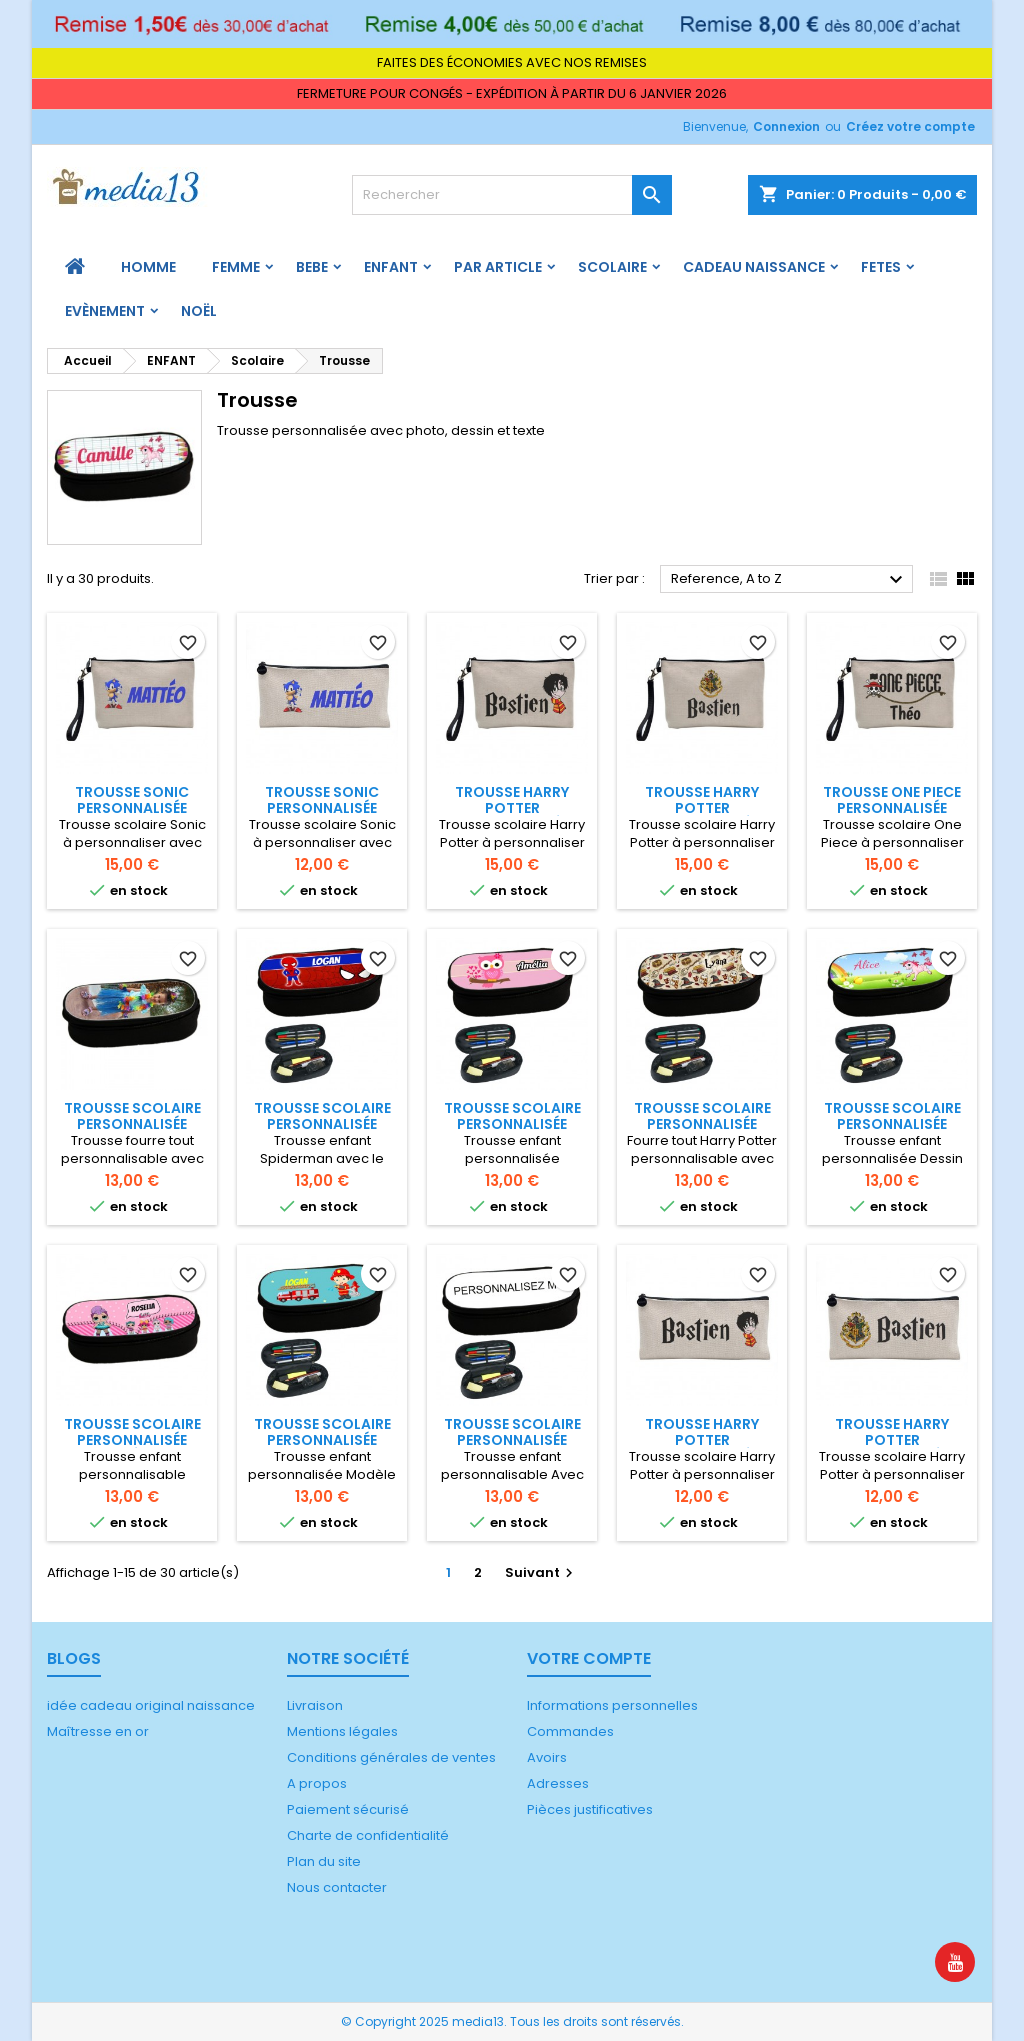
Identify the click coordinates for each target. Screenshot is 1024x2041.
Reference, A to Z (789, 580)
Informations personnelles (612, 1705)
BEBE (312, 267)
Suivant (541, 1572)
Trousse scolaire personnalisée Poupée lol (132, 1440)
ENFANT (391, 267)
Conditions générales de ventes (391, 1757)
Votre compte (589, 1658)
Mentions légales (342, 1731)
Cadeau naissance (754, 267)
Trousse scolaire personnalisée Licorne (892, 1124)
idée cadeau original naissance (151, 1705)
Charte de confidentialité (368, 1835)
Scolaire (612, 267)
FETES (881, 267)
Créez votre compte (910, 126)
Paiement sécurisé (348, 1809)
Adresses (558, 1783)
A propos (317, 1783)
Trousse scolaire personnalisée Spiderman (322, 1124)
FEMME (236, 267)
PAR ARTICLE (498, 267)
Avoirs (547, 1757)
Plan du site (324, 1861)
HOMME (148, 267)
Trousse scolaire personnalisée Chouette (512, 1124)
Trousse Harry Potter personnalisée (512, 808)
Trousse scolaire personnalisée (132, 1116)
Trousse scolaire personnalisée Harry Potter (702, 1124)
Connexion (786, 126)
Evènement (105, 311)
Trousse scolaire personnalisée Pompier (322, 1440)
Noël (199, 311)
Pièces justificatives (590, 1809)
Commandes (570, 1731)
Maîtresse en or (98, 1731)
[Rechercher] (512, 195)
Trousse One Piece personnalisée (892, 800)
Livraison (315, 1705)
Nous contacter (337, 1887)
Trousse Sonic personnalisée (132, 800)
